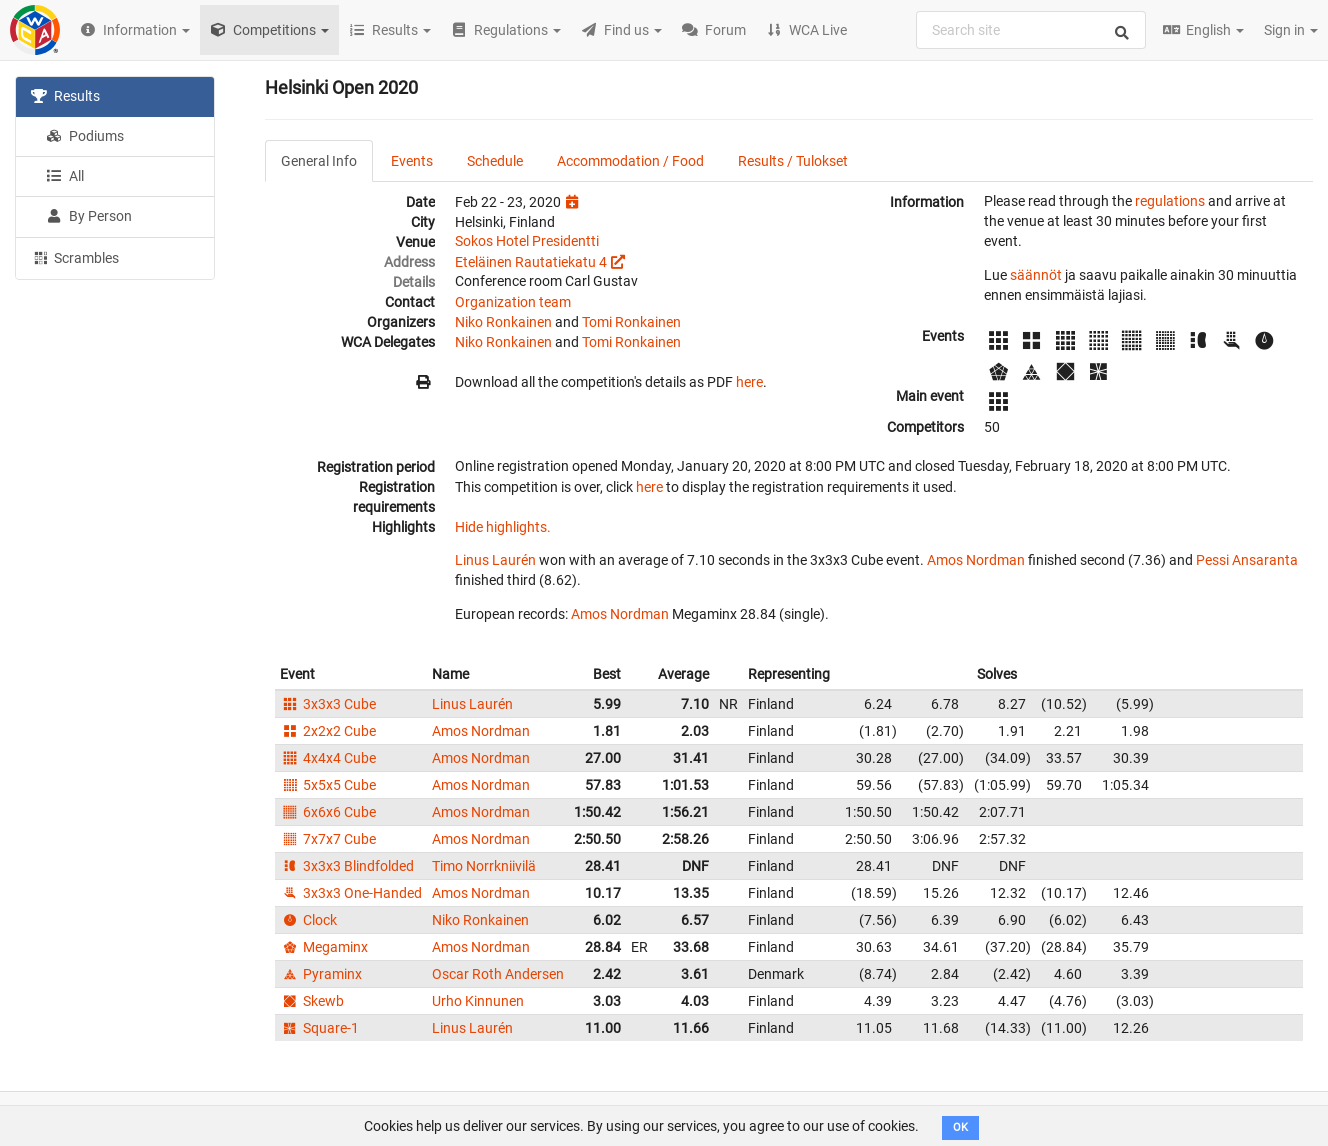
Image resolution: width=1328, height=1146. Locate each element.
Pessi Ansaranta (1247, 560)
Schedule (495, 161)
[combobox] (1031, 30)
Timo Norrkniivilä (484, 866)
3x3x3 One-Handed (351, 893)
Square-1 (319, 1028)
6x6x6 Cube (328, 812)
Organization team (513, 302)
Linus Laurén (495, 560)
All (65, 176)
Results (65, 96)
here (749, 382)
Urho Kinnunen (478, 1001)
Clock (308, 920)
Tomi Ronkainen (631, 322)
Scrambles (75, 257)
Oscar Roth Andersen (498, 974)
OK (960, 1127)
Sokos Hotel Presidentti (527, 241)
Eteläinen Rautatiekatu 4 (531, 262)
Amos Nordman (976, 560)
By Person (89, 216)
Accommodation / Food (630, 161)
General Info (319, 161)
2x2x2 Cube (328, 731)
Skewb (312, 1001)
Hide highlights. (503, 527)
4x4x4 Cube (328, 758)
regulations (1170, 201)
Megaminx (324, 947)
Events (412, 161)
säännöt (1036, 275)
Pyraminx (321, 974)
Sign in (1291, 30)
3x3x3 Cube (328, 704)
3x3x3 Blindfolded (347, 866)
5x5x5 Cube (328, 785)
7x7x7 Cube (328, 839)
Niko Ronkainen (503, 322)
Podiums (85, 136)
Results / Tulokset (793, 161)
